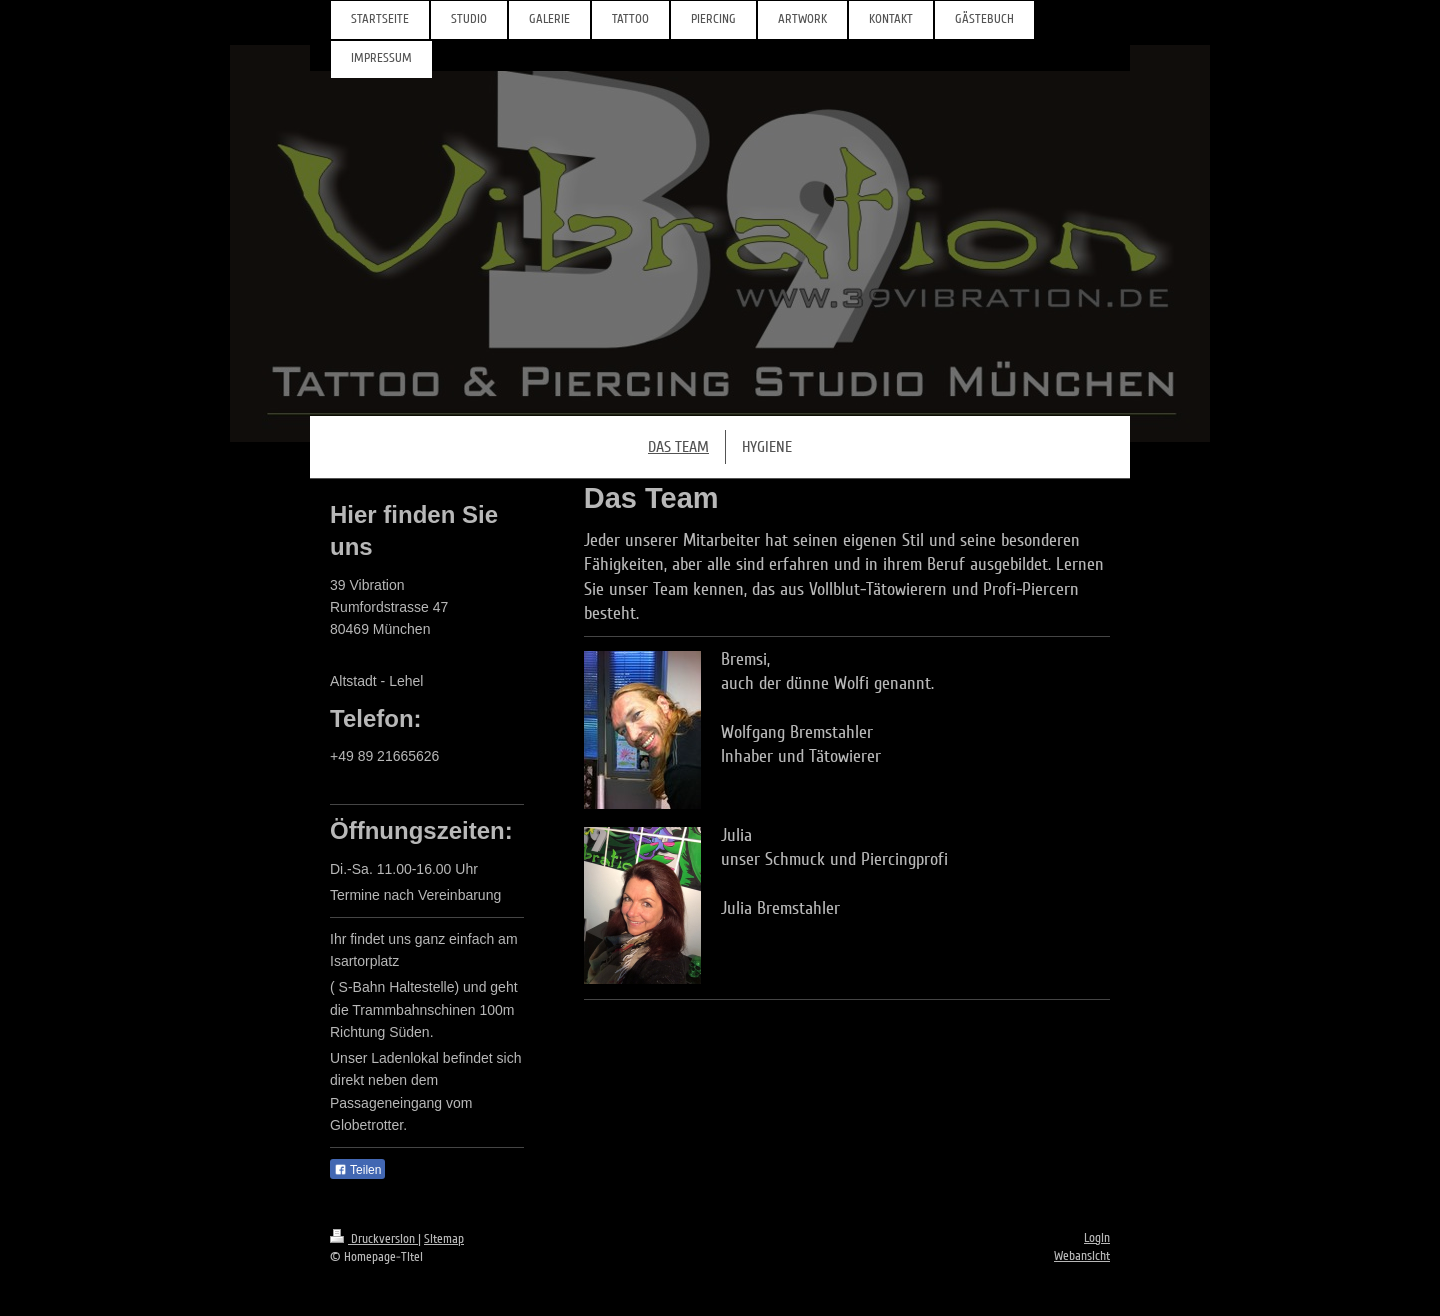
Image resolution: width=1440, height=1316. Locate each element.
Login (1097, 1238)
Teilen (357, 1170)
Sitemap (444, 1239)
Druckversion (374, 1239)
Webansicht (1082, 1256)
